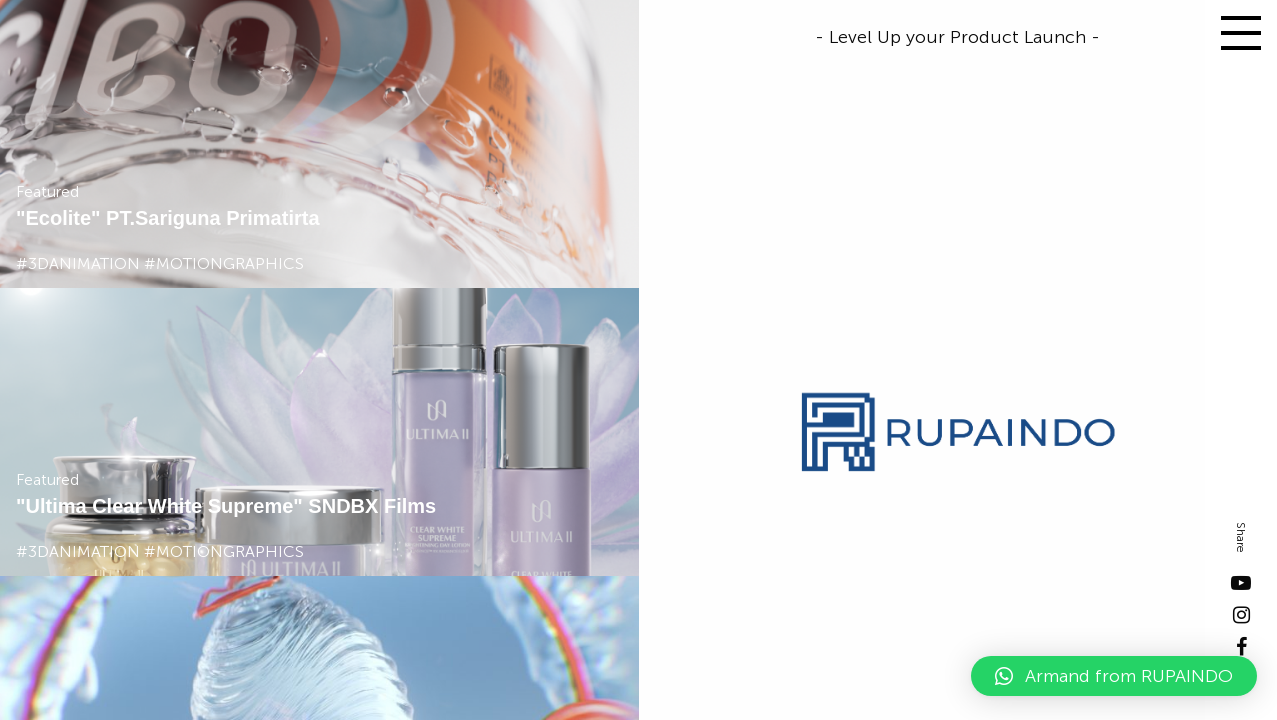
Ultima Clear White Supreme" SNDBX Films (230, 506)
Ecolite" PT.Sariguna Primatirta (172, 218)
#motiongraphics (224, 263)
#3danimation (78, 263)
